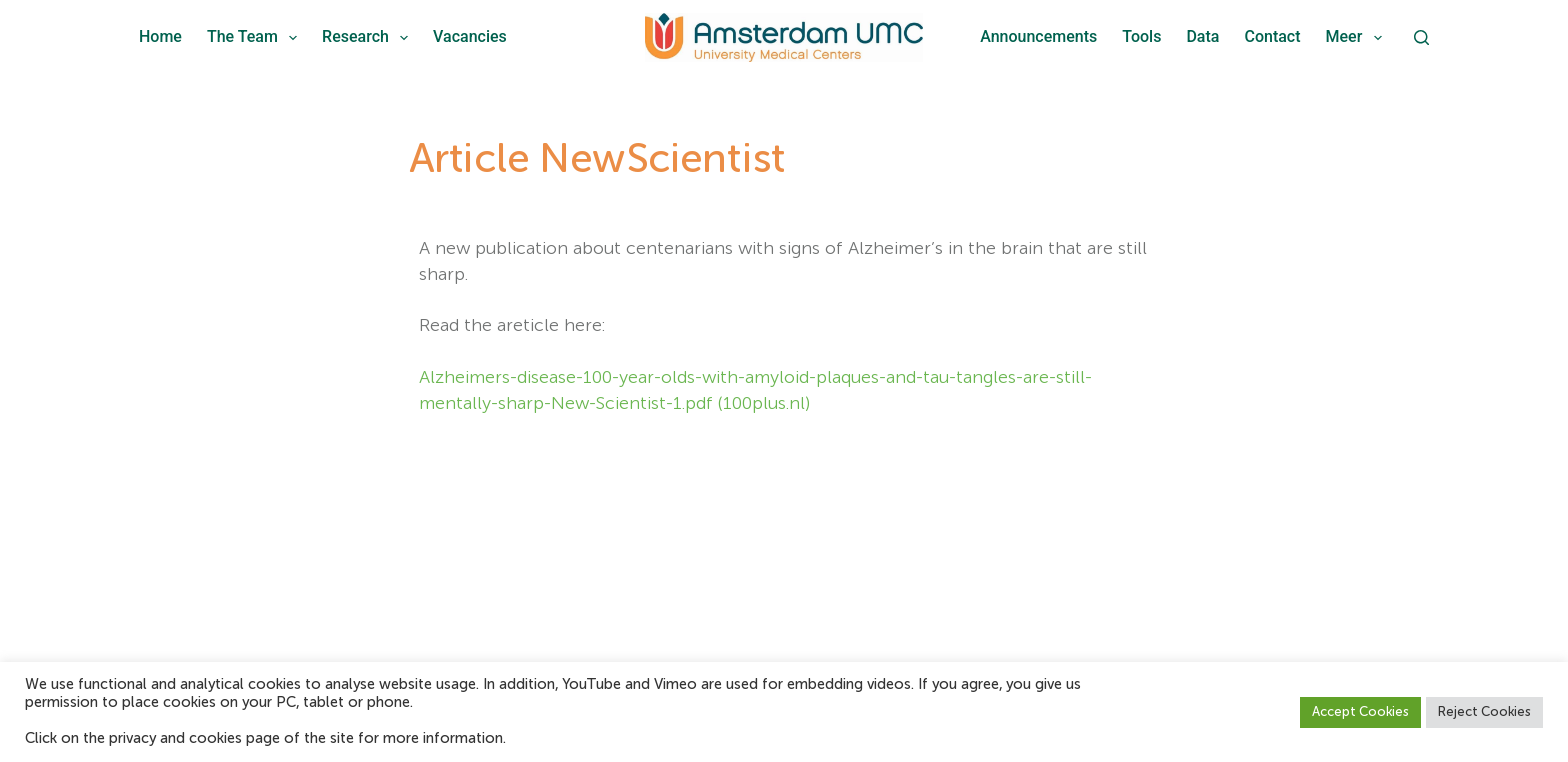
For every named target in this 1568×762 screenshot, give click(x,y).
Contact (1272, 36)
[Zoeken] (1421, 37)
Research (369, 38)
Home (160, 36)
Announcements (1038, 36)
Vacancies (470, 36)
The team (256, 38)
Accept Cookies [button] (1360, 712)
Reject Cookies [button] (1484, 712)
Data (1202, 36)
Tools (1141, 36)
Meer (1358, 38)
